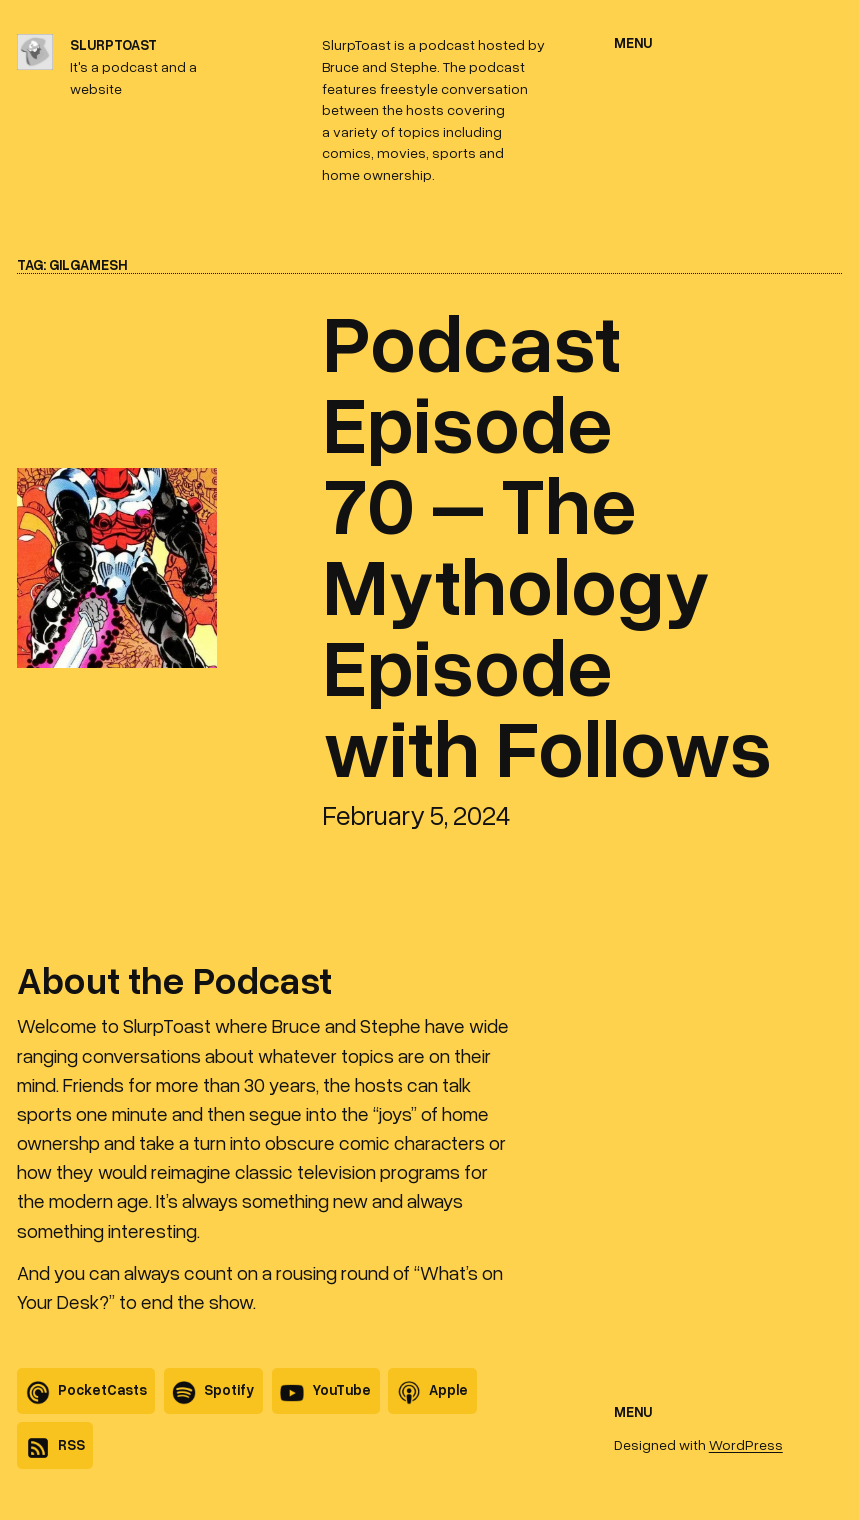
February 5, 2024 (416, 814)
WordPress (746, 1444)
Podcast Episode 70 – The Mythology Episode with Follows (547, 543)
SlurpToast (113, 44)
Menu (633, 42)
